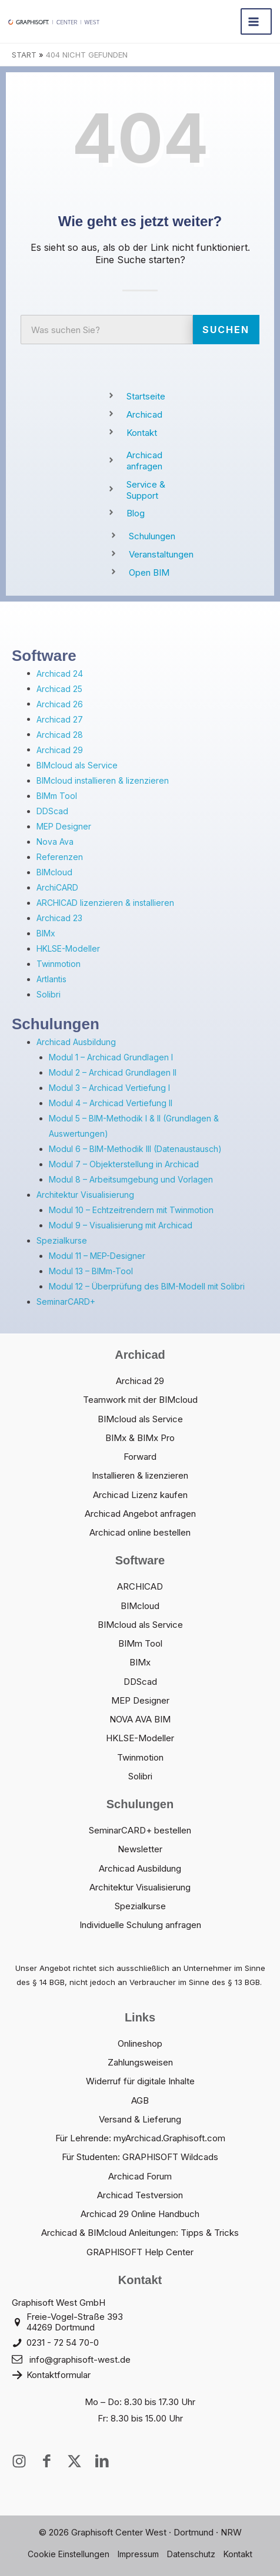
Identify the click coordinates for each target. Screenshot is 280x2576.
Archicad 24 (59, 674)
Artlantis (51, 979)
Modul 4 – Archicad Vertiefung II (110, 1103)
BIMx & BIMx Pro (140, 1437)
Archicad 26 (59, 704)
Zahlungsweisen (140, 2062)
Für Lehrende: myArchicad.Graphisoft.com (140, 2138)
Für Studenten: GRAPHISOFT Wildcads (140, 2156)
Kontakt (238, 2554)
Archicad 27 (59, 719)
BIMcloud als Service (77, 765)
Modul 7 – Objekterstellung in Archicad (124, 1164)
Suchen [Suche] (225, 329)
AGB (140, 2100)
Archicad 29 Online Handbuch (140, 2213)
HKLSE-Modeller (68, 948)
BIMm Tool (56, 796)
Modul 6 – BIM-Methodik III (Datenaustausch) (135, 1149)
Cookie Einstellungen (68, 2554)
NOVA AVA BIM (140, 1719)
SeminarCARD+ (65, 1302)
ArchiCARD (57, 887)
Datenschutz (191, 2554)
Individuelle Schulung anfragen (140, 1924)
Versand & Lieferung (140, 2119)
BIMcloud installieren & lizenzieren (102, 780)
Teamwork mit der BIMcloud (140, 1399)
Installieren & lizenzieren (140, 1475)
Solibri (48, 994)
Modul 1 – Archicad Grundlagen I (111, 1057)
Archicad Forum (140, 2176)
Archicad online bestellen (140, 1532)
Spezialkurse (61, 1240)
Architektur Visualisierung (85, 1195)
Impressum (138, 2554)
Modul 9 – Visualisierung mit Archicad (120, 1225)
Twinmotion (58, 964)
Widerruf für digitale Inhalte (140, 2081)
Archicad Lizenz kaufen (140, 1494)
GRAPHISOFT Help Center (140, 2252)
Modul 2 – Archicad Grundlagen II (112, 1072)
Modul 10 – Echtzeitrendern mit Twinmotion (131, 1210)
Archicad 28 (59, 735)
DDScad (52, 811)
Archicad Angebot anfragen (140, 1513)
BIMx (45, 933)
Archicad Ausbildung (76, 1042)
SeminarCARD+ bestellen (140, 1830)
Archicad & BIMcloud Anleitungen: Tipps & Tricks (140, 2232)
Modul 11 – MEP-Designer (97, 1256)
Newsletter (140, 1849)
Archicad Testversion (140, 2195)
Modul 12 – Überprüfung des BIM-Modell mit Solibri (147, 1286)
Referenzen (59, 857)
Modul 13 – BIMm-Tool (91, 1271)
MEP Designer (63, 826)
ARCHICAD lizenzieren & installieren (105, 903)
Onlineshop (140, 2043)
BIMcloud (54, 872)
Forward (140, 1456)
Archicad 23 (59, 918)
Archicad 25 (59, 689)
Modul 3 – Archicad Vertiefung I (109, 1088)
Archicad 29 (59, 750)
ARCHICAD (140, 1586)
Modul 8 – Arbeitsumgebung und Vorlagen (131, 1179)
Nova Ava (55, 842)
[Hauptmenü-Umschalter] (256, 21)
